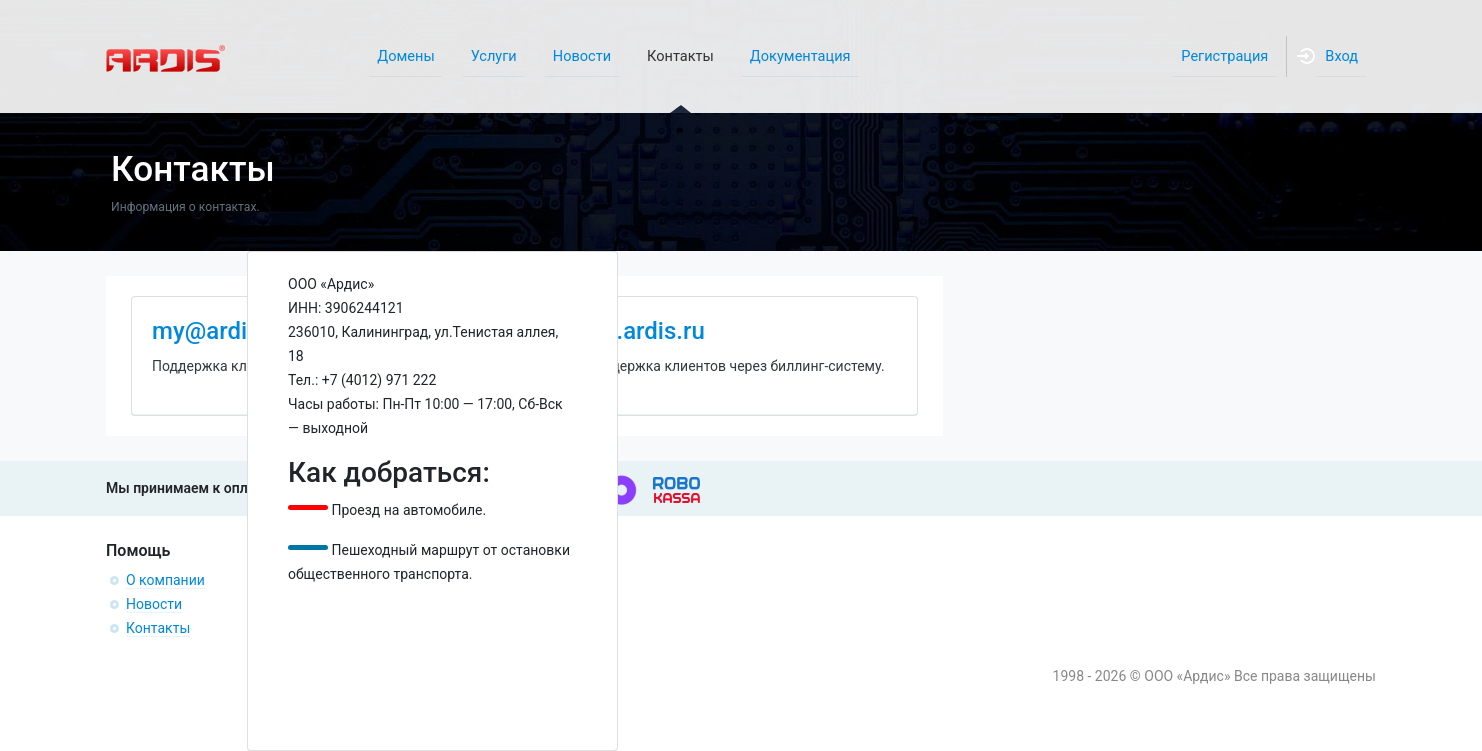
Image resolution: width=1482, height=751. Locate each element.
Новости (154, 604)
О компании (165, 580)
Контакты (158, 628)
